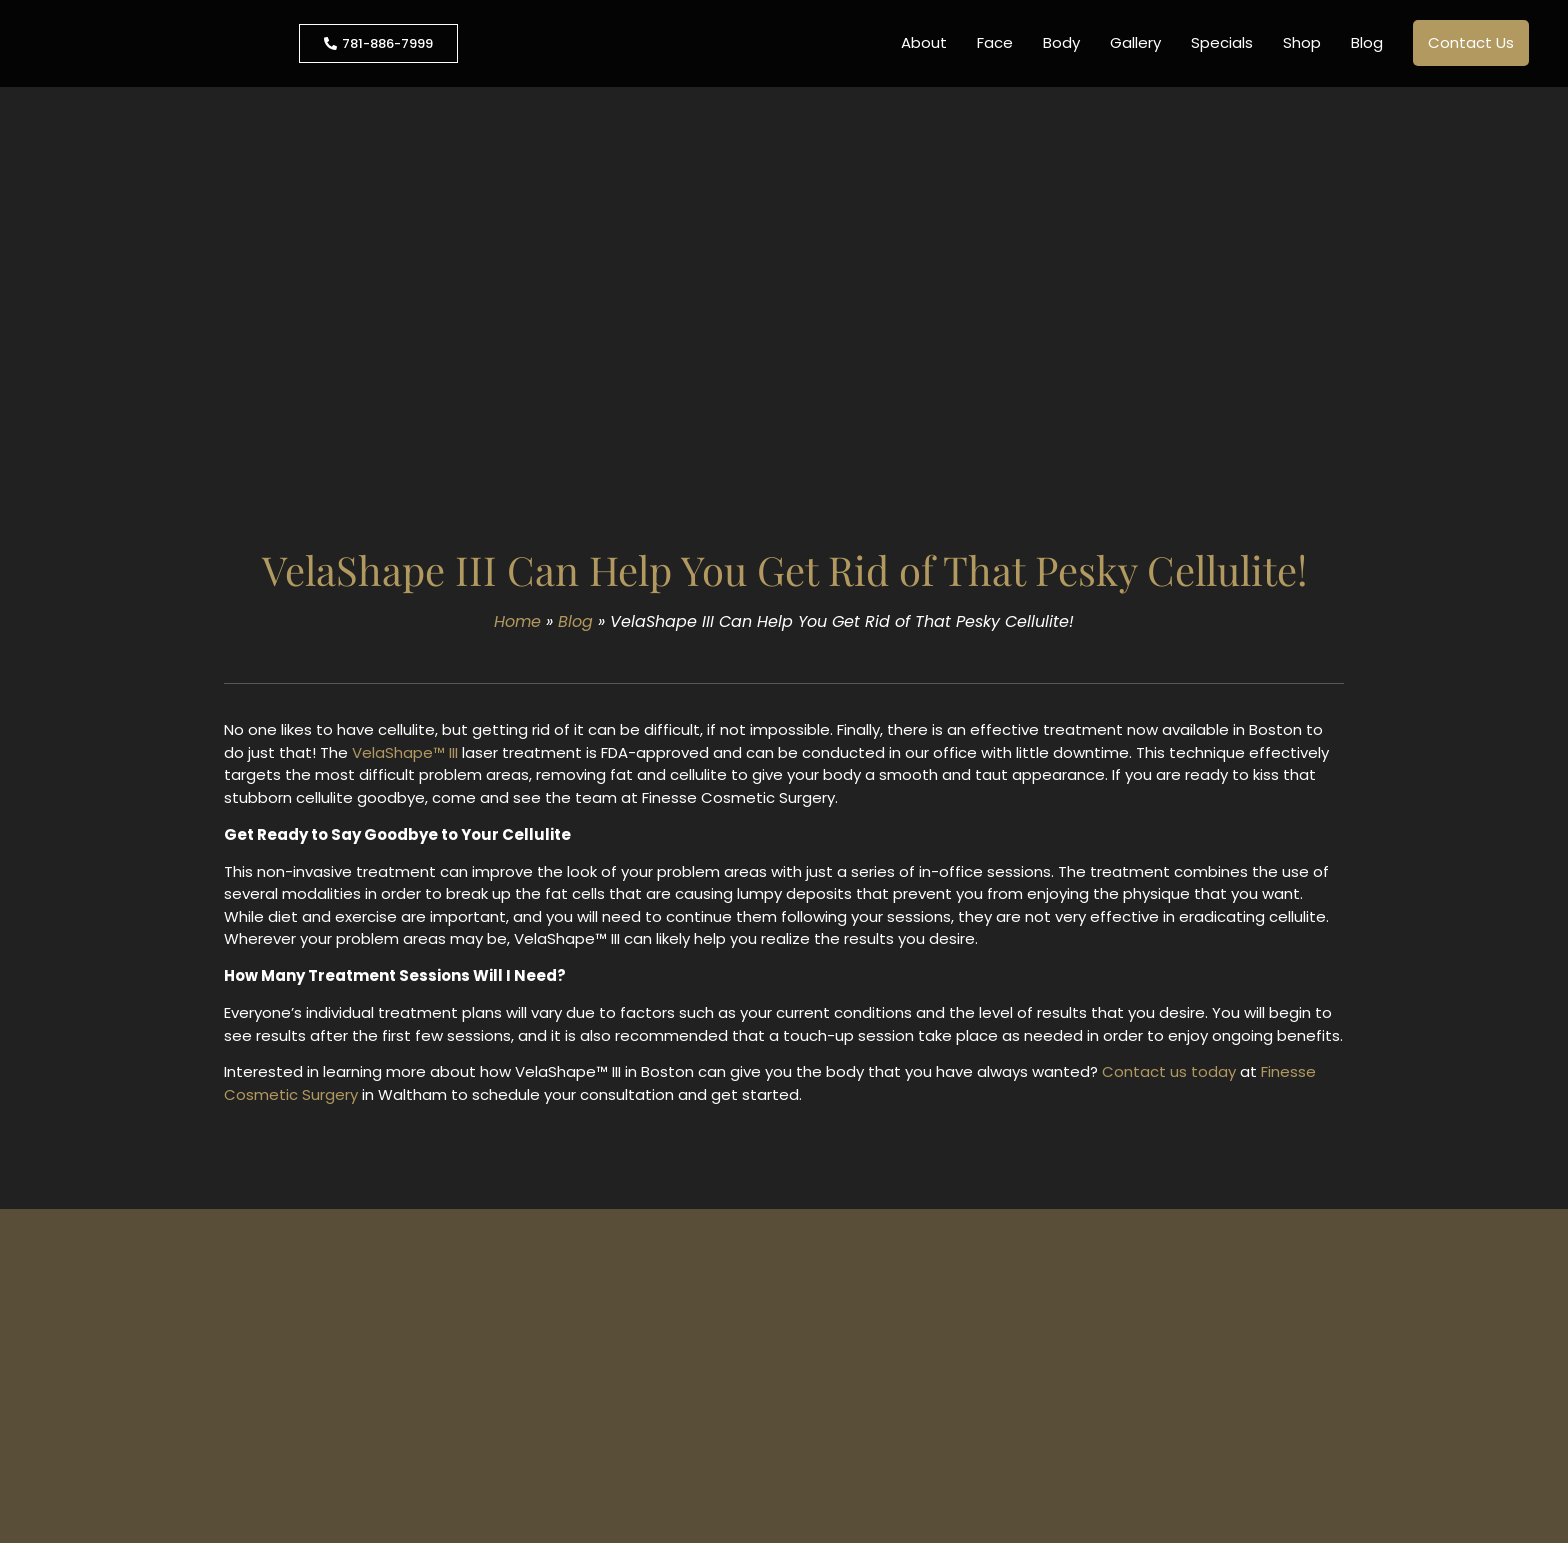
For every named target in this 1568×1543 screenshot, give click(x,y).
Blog (1367, 42)
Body (1061, 42)
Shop (1302, 42)
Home (517, 621)
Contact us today (1169, 1071)
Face (995, 42)
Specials (1222, 42)
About (924, 42)
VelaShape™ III (405, 752)
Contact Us (1471, 42)
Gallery (1135, 42)
